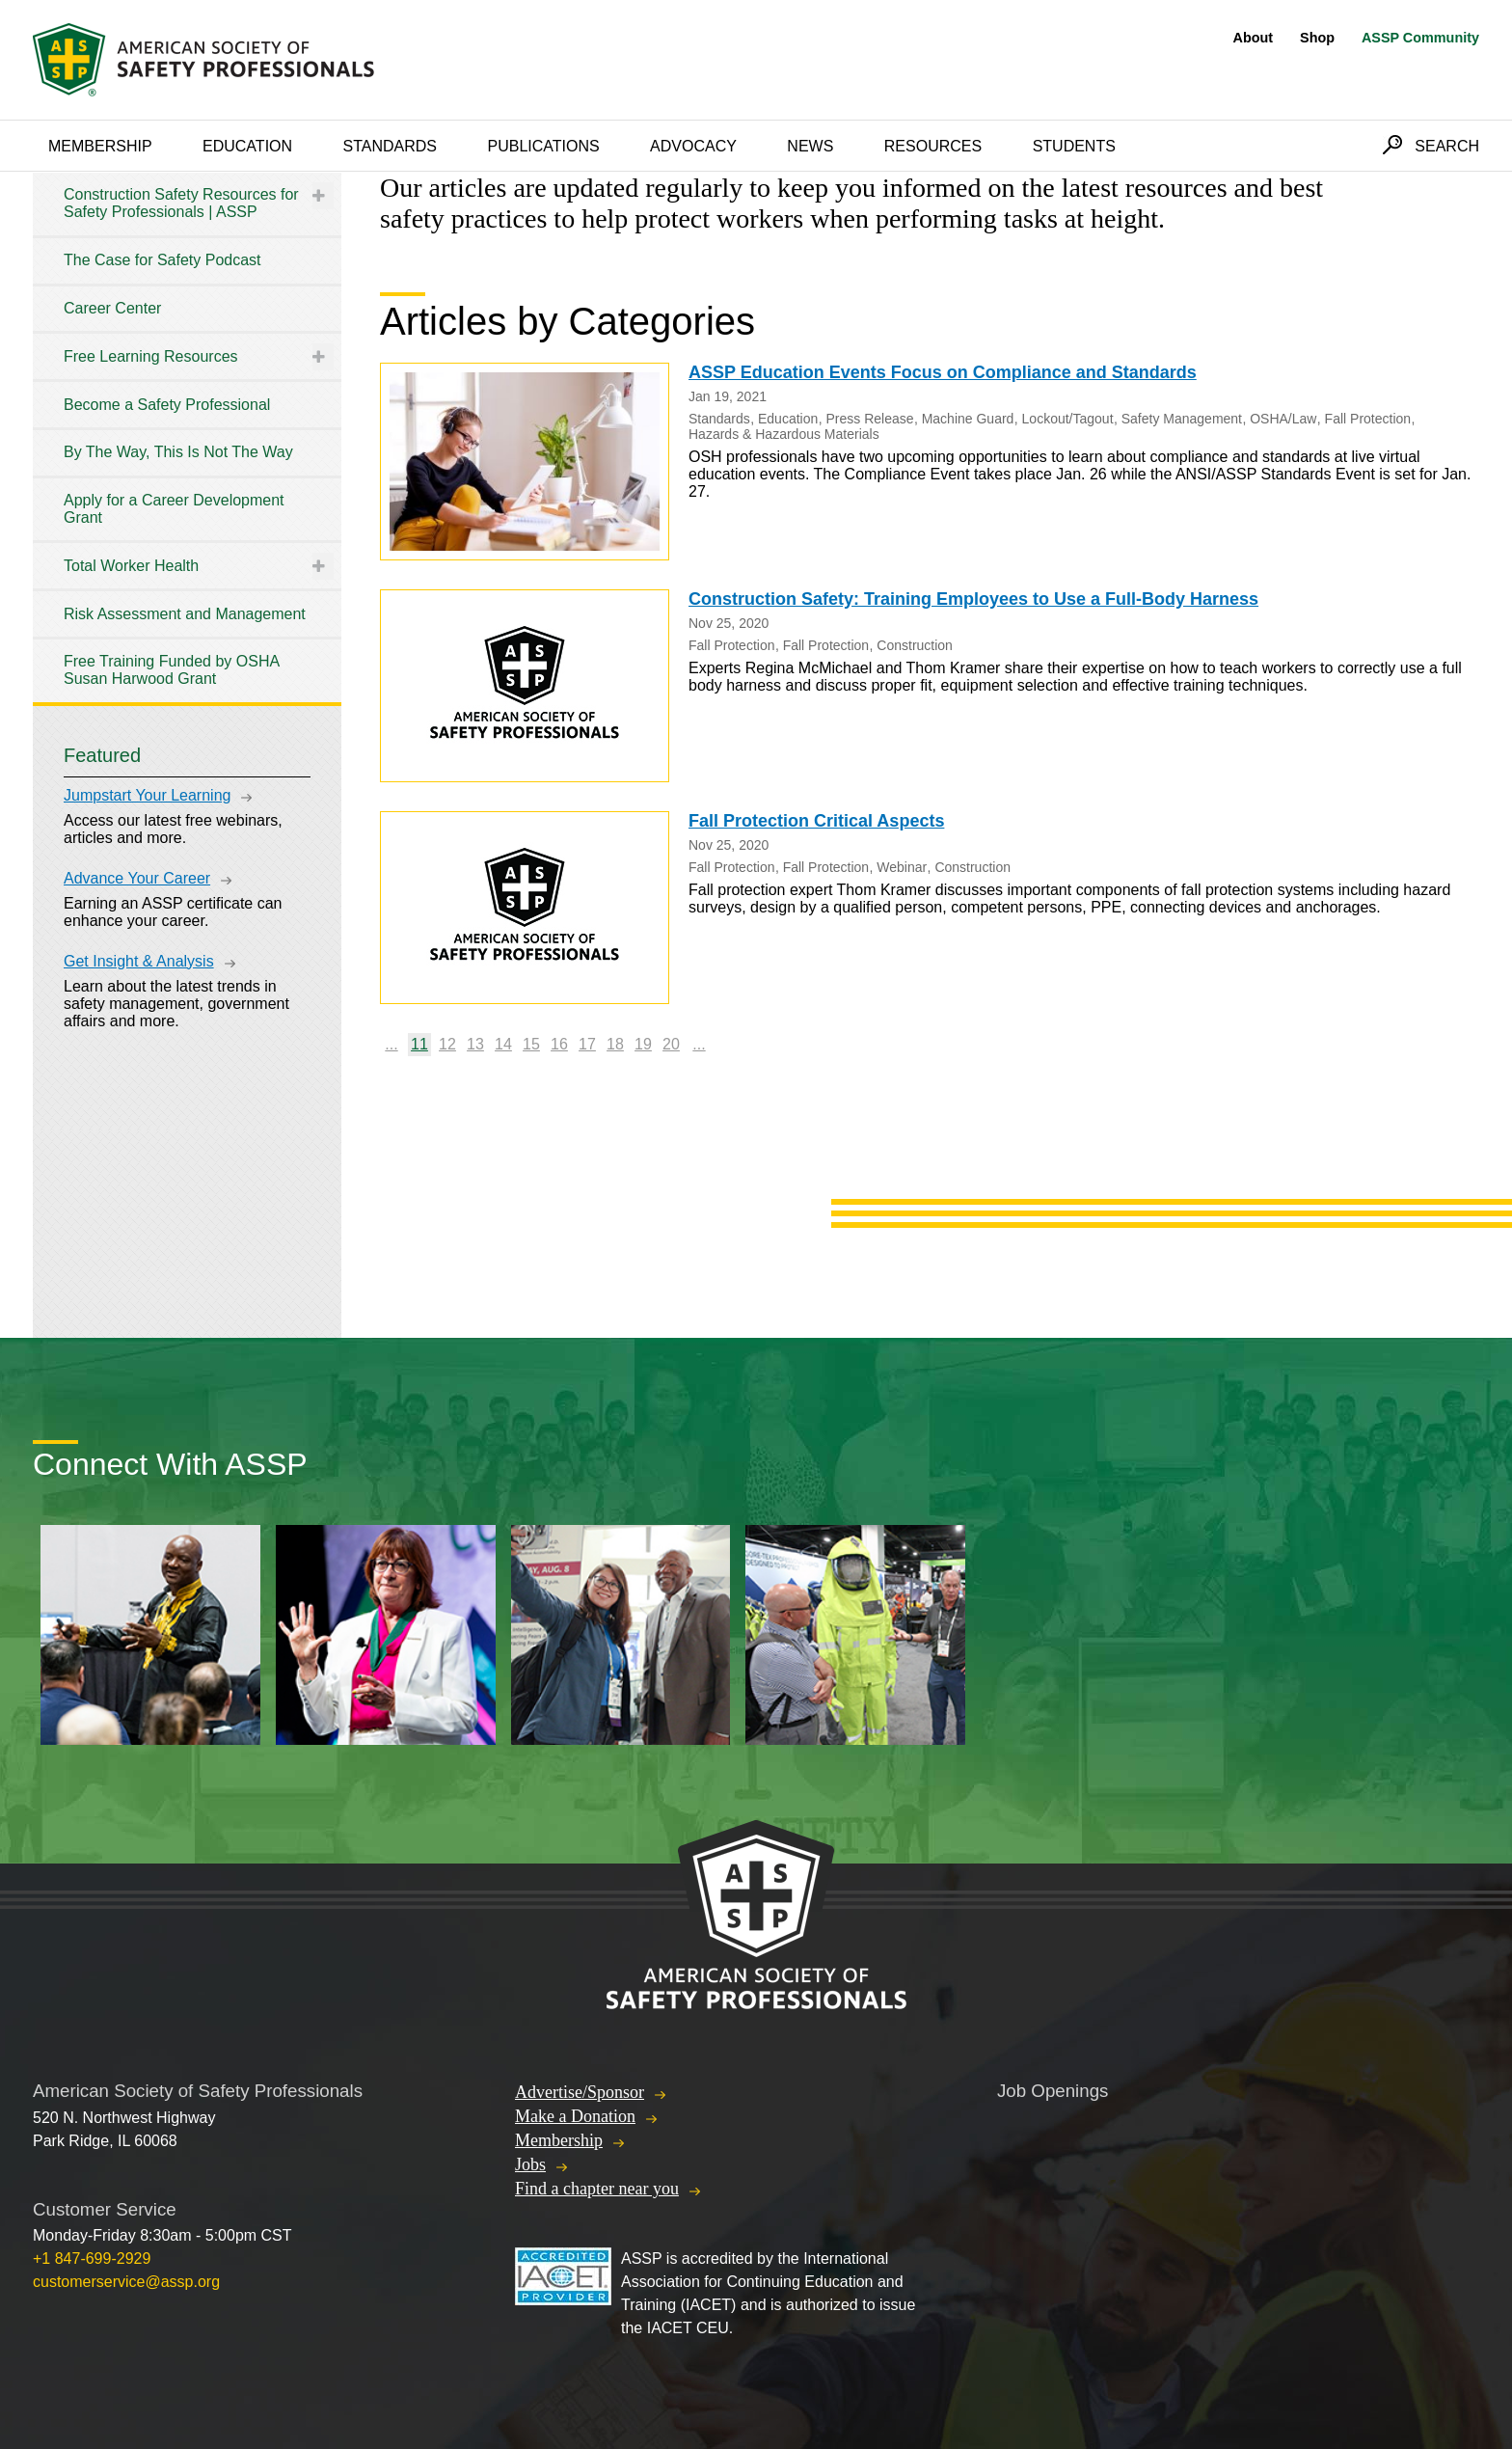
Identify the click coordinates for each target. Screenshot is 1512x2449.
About (1253, 37)
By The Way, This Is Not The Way (178, 452)
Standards (390, 146)
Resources (933, 146)
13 (475, 1044)
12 (447, 1044)
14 (503, 1044)
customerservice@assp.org (126, 2281)
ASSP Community (1420, 37)
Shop (1317, 37)
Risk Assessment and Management (185, 614)
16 (559, 1044)
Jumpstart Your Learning (147, 795)
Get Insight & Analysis (139, 961)
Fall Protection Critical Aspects (816, 820)
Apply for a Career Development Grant (174, 509)
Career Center (112, 308)
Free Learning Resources (151, 356)
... (391, 1044)
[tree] (187, 437)
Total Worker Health (131, 566)
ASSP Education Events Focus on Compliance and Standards (942, 372)
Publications (543, 146)
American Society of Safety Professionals (205, 60)
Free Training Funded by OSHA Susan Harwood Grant (171, 670)
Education (247, 146)
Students (1074, 146)
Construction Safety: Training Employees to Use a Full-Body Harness (973, 599)
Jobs (530, 2164)
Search (1447, 146)
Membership (100, 146)
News (810, 146)
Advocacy (693, 146)
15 (531, 1044)
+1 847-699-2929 (91, 2258)
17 (587, 1044)
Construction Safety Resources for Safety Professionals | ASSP (181, 203)
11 (419, 1044)
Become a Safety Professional (167, 404)
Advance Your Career (137, 878)
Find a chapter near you (597, 2188)
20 (671, 1044)
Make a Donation (575, 2116)
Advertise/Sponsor (579, 2092)
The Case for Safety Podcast (162, 260)
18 (615, 1044)
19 (643, 1044)
